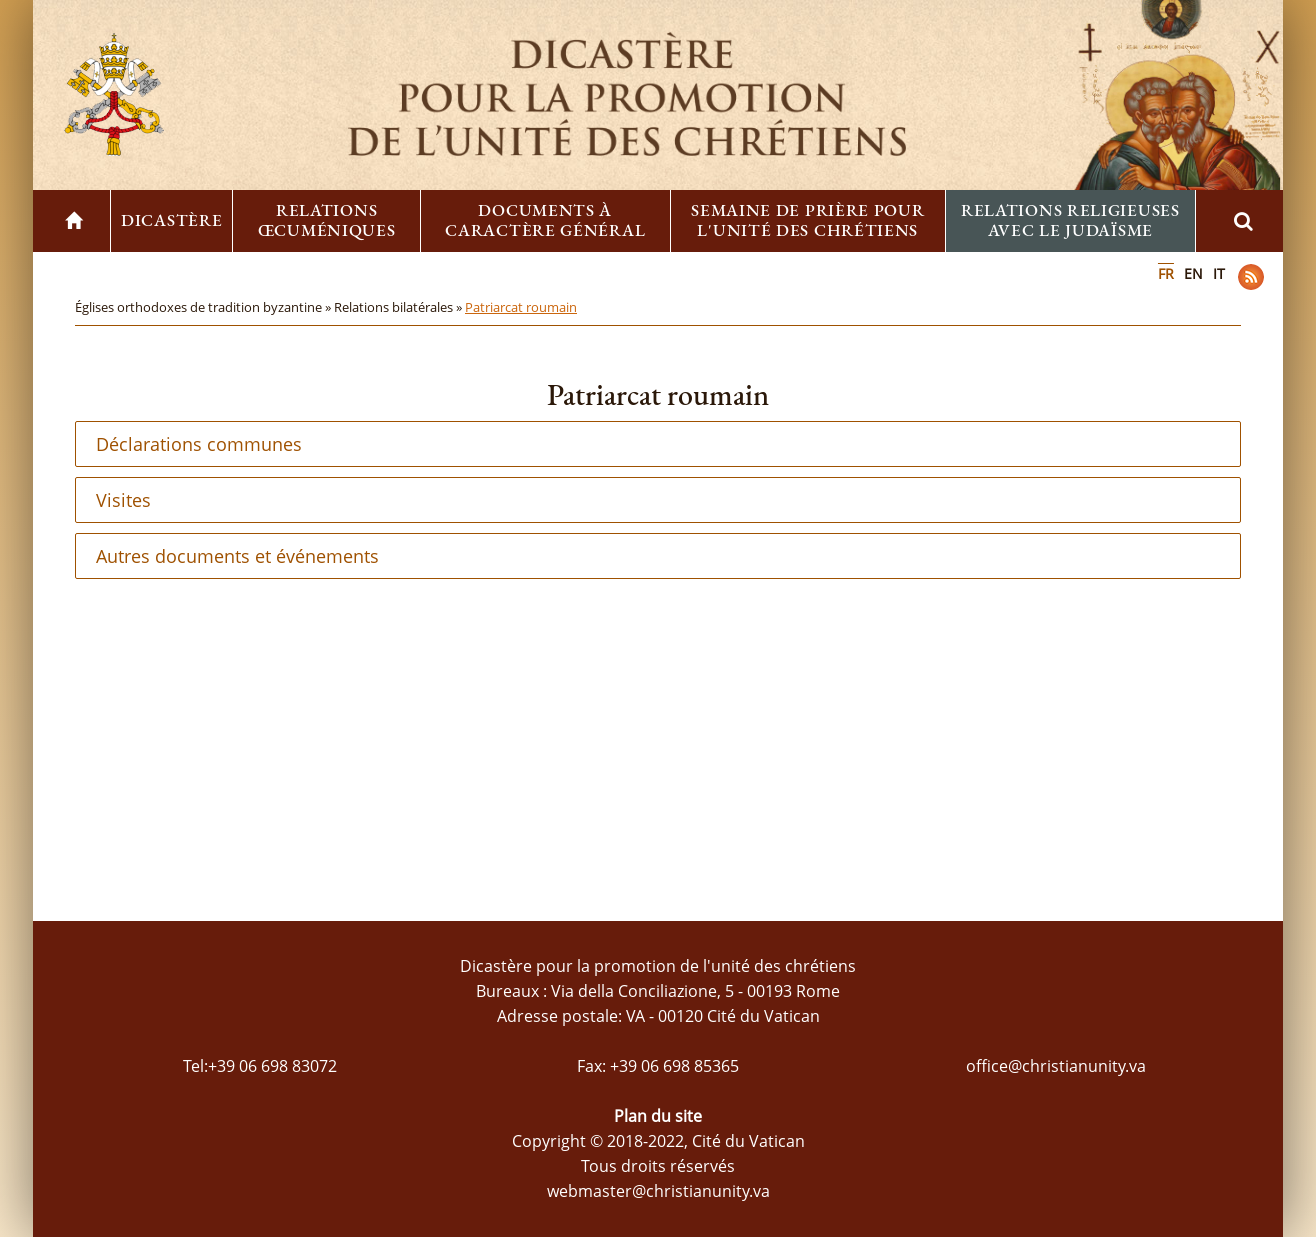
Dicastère (171, 220)
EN (1193, 273)
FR (1166, 273)
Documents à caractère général (545, 220)
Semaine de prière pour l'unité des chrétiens (807, 220)
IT (1219, 273)
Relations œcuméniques (327, 220)
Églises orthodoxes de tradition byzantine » (204, 307)
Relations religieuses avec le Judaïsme (1070, 220)
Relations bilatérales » (399, 307)
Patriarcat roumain (521, 307)
